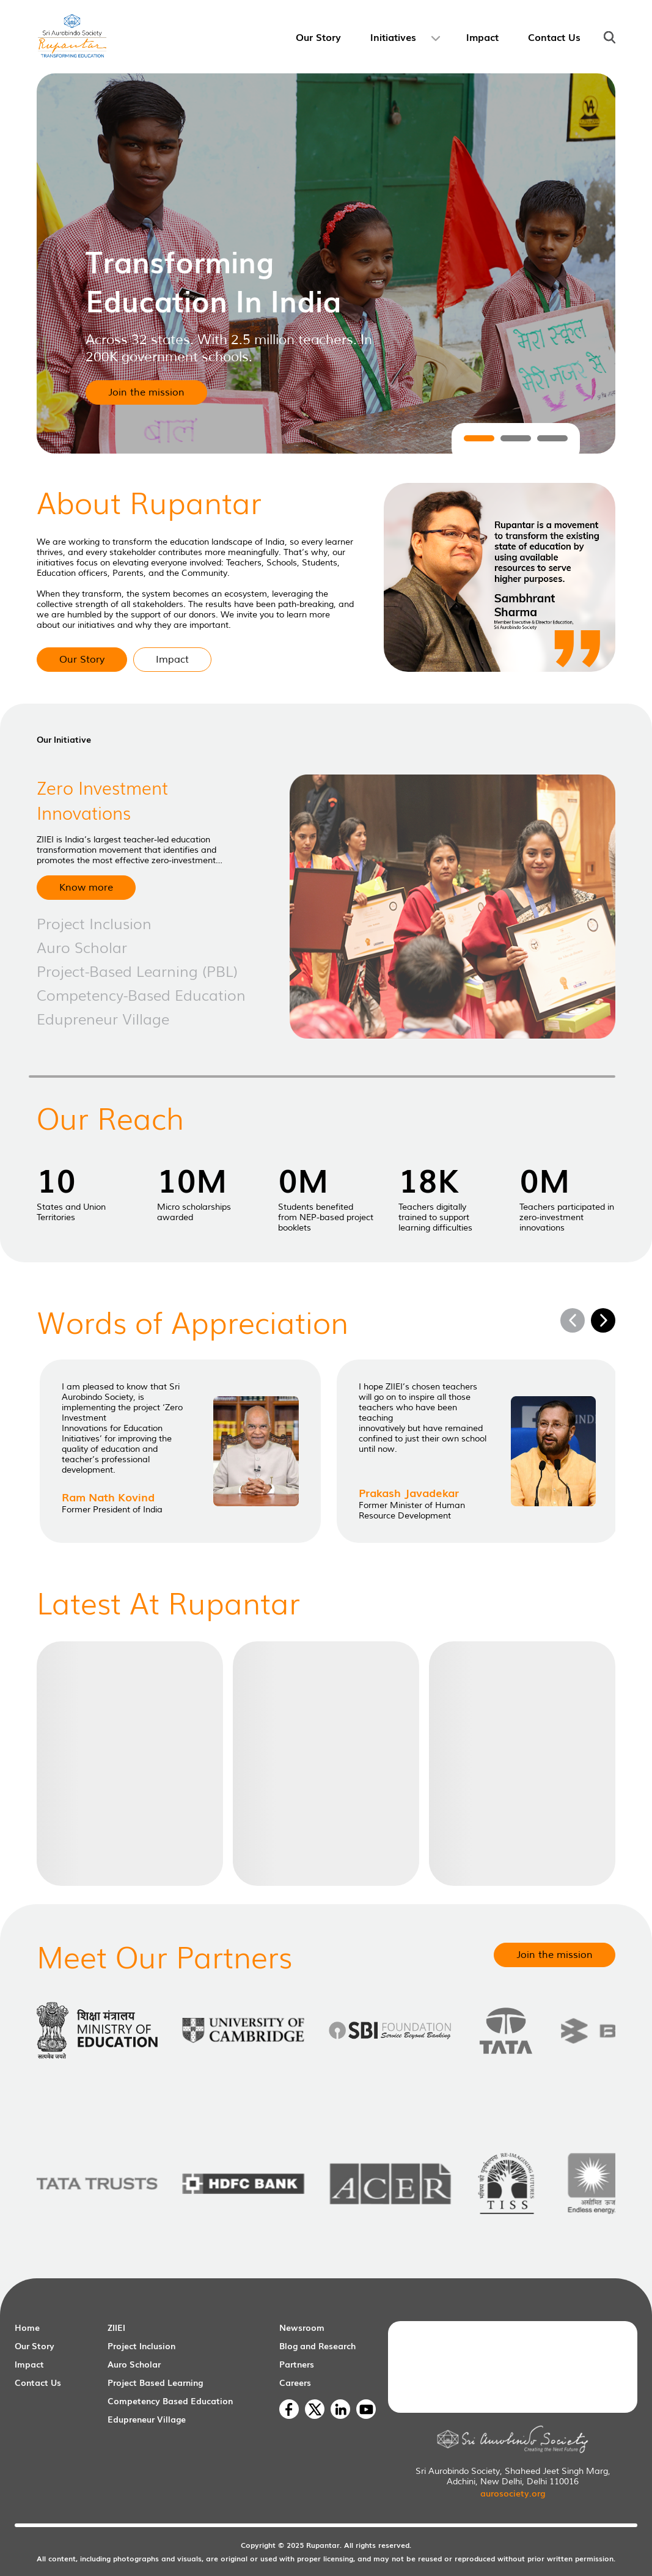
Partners (296, 2364)
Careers (295, 2382)
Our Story (34, 2345)
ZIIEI (116, 2327)
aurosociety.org (513, 2493)
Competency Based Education (170, 2400)
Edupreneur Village (147, 2419)
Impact (29, 2364)
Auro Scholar (134, 2364)
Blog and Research (317, 2345)
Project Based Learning (155, 2382)
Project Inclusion (141, 2345)
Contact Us (38, 2382)
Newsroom (301, 2327)
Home (27, 2327)
